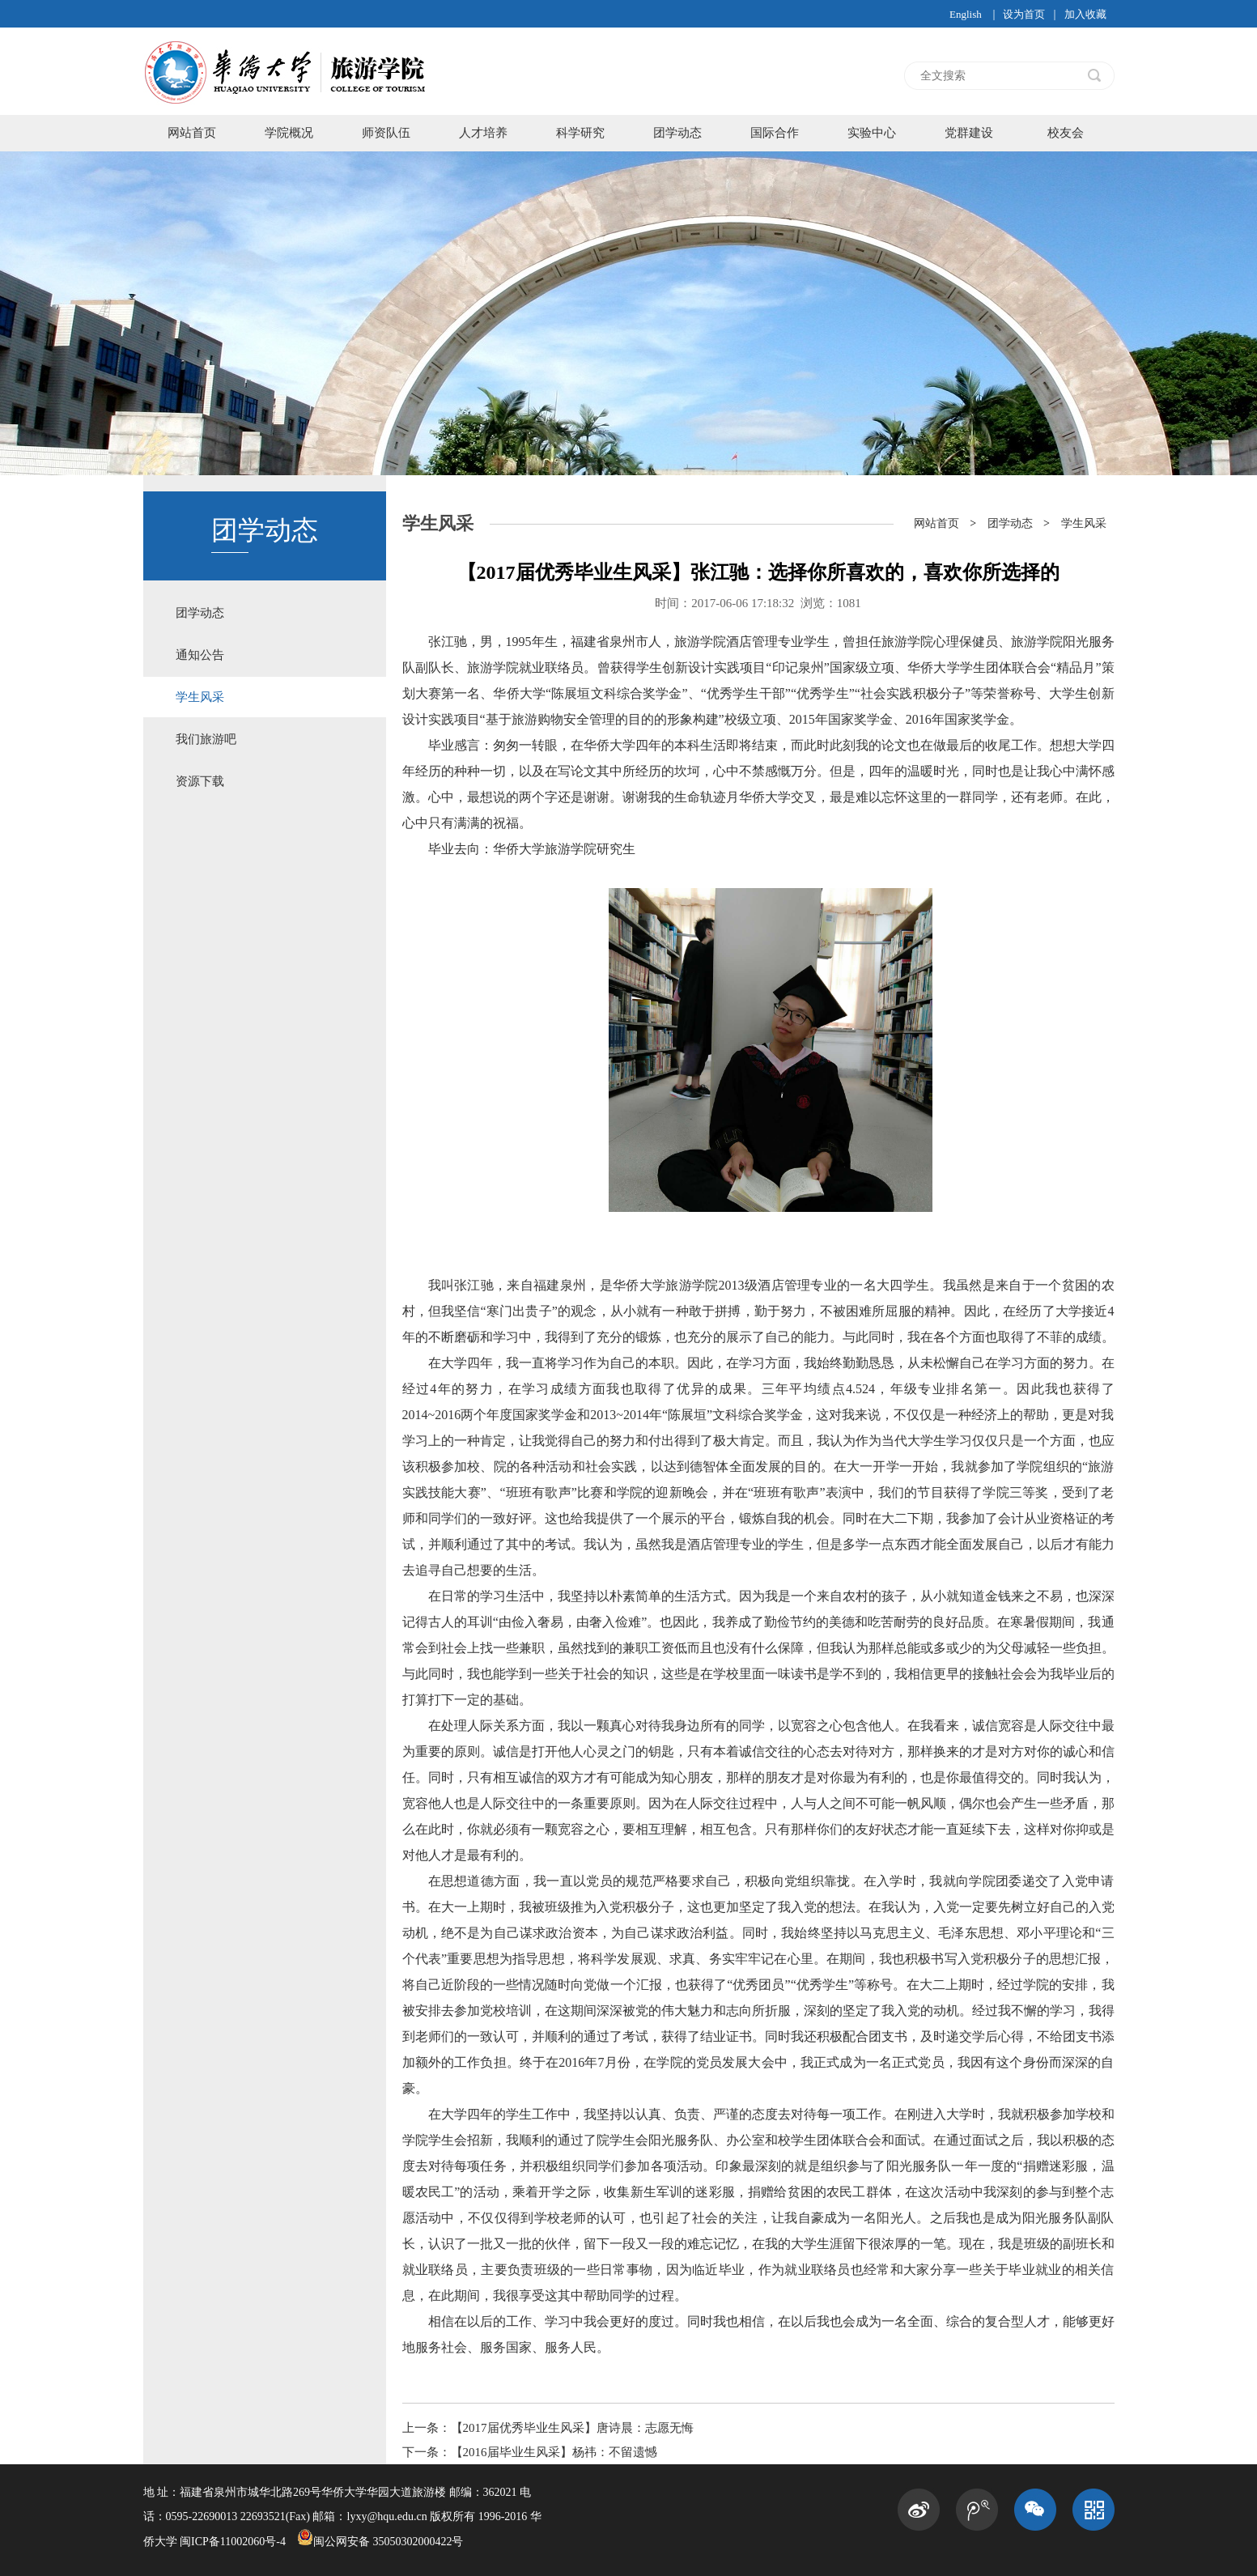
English (965, 14)
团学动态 (677, 132)
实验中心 (871, 132)
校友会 (1065, 132)
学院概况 (289, 132)
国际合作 (774, 132)
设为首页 (1024, 14)
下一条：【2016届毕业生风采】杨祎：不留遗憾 (529, 2452)
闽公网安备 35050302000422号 (380, 2542)
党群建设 (969, 132)
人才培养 (483, 132)
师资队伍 (386, 132)
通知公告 (200, 654)
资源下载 (200, 781)
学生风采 (200, 697)
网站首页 (192, 132)
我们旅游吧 (206, 739)
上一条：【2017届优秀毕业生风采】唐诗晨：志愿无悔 (548, 2427)
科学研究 (580, 132)
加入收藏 (1085, 14)
